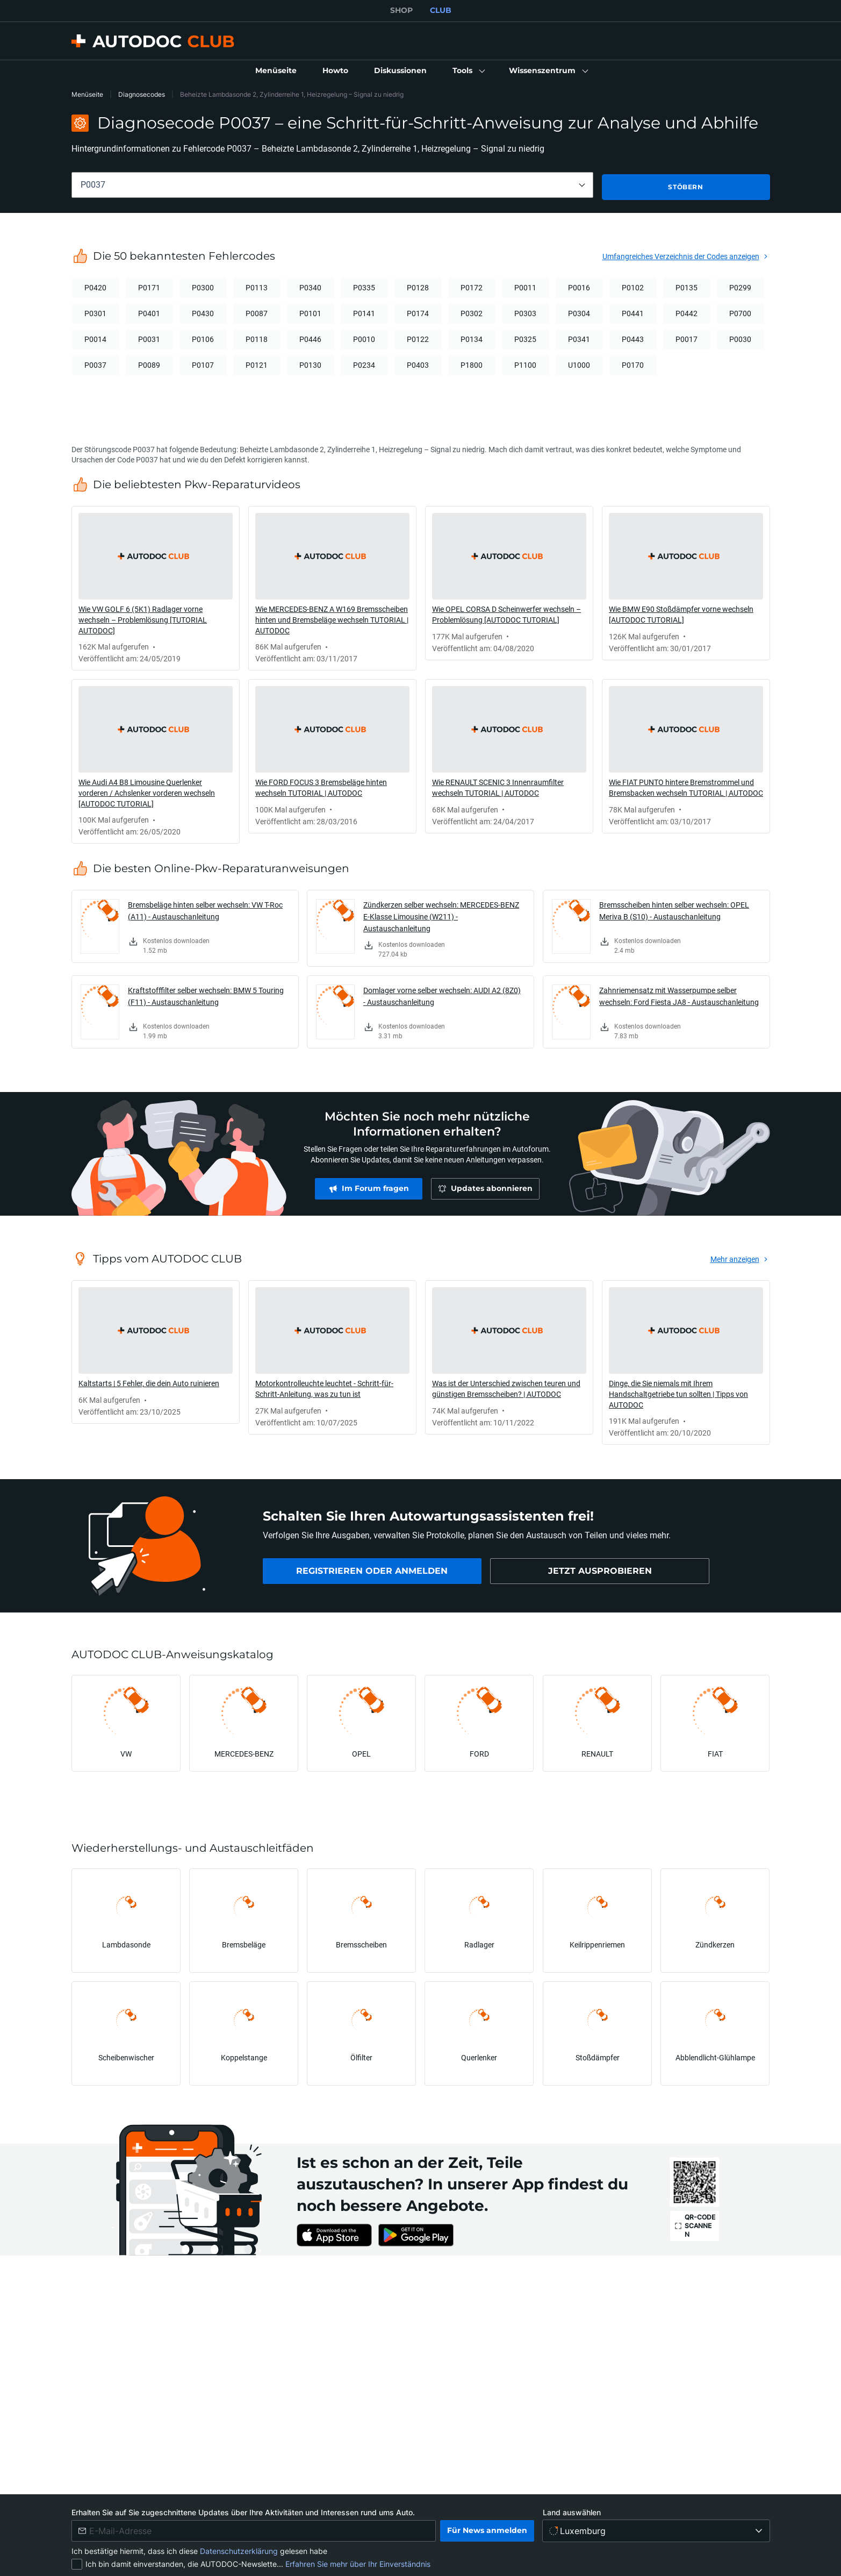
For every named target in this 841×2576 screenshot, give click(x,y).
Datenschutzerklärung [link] (240, 2551)
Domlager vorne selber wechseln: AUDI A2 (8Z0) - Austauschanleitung (442, 994)
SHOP (401, 10)
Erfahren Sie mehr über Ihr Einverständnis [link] (357, 2563)
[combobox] (332, 185)
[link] (276, 71)
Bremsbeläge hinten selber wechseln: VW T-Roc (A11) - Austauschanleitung (205, 909)
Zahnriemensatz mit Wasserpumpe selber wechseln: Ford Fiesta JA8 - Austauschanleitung (679, 994)
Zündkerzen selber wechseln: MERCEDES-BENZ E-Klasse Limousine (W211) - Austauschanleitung (441, 915)
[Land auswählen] (656, 2531)
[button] (468, 71)
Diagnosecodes (141, 94)
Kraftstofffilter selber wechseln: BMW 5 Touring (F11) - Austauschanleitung (206, 994)
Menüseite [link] (87, 94)
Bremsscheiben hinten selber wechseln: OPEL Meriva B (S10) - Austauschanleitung (674, 909)
